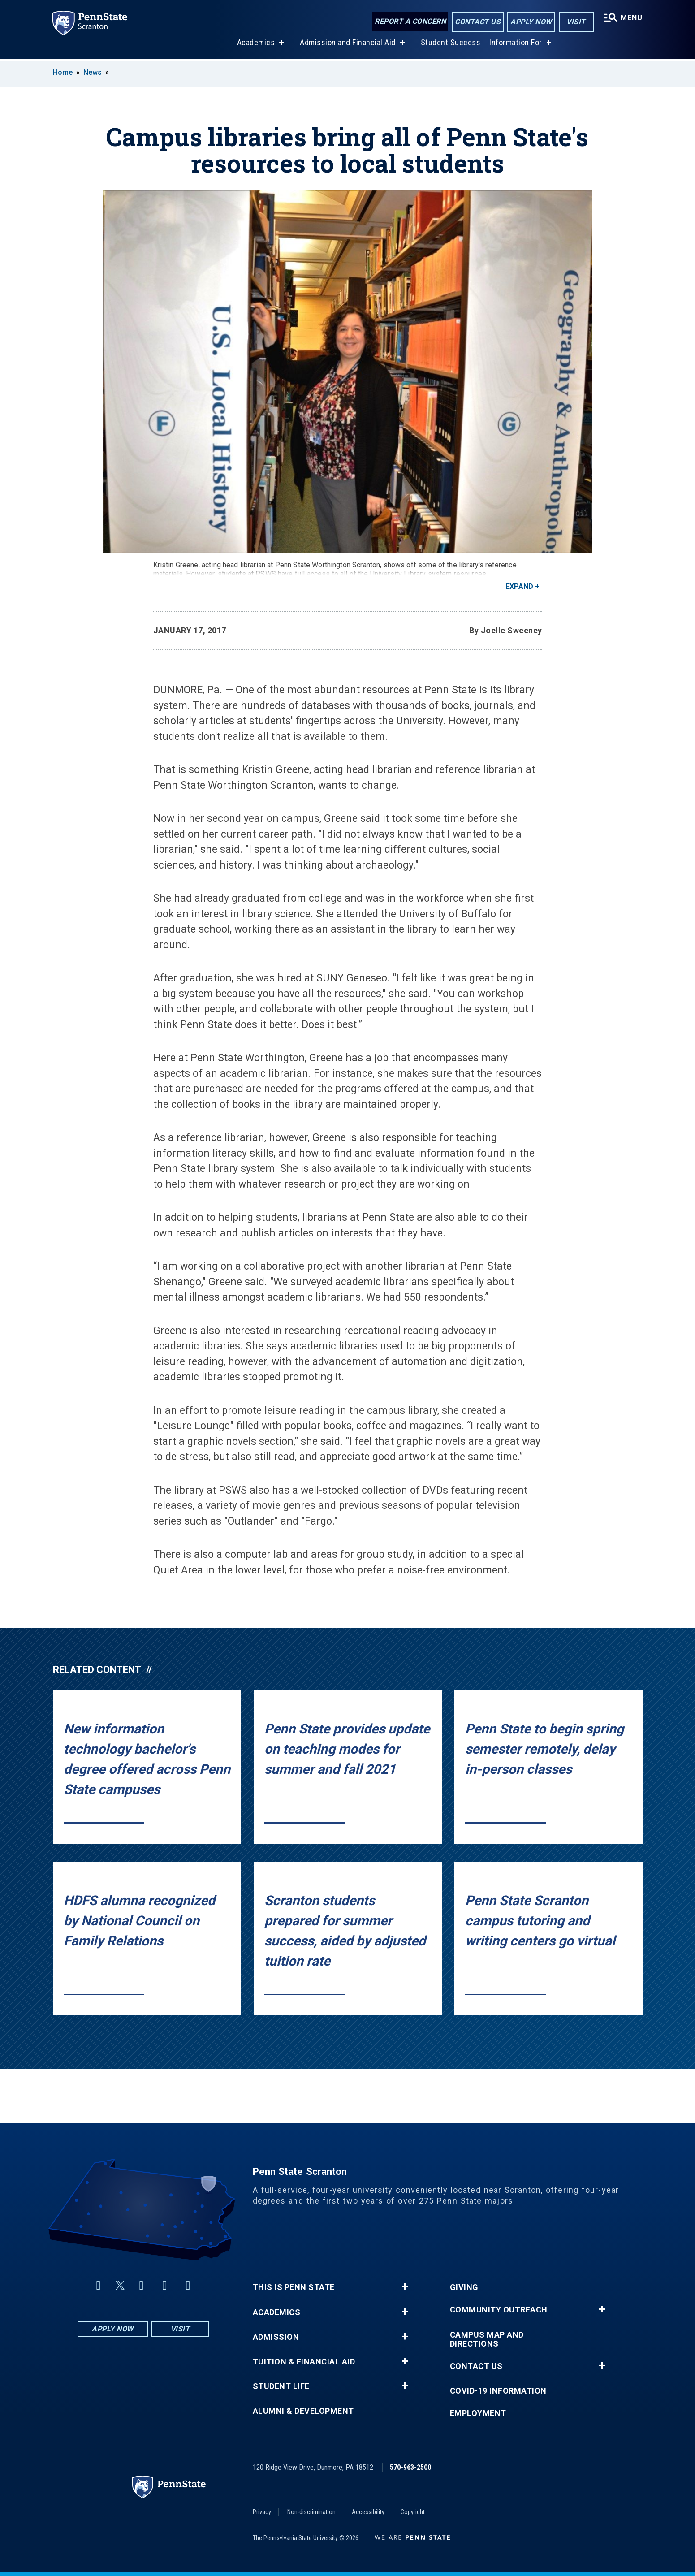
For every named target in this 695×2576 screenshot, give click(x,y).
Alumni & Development (303, 2411)
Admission (276, 2337)
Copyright (413, 2511)
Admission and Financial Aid (348, 44)
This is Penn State (294, 2287)
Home (63, 72)
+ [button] (404, 2287)
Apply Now (531, 21)
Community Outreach (499, 2309)
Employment (478, 2413)
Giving (464, 2287)
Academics (256, 44)
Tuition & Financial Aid (304, 2361)
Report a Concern (410, 21)
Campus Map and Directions (487, 2339)
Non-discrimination (311, 2511)
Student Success (451, 44)
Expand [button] (519, 586)
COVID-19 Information (498, 2390)
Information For (515, 44)
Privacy (262, 2511)
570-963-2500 (410, 2467)
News (92, 72)
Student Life (281, 2386)
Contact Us (478, 21)
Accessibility (368, 2511)
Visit (576, 21)
